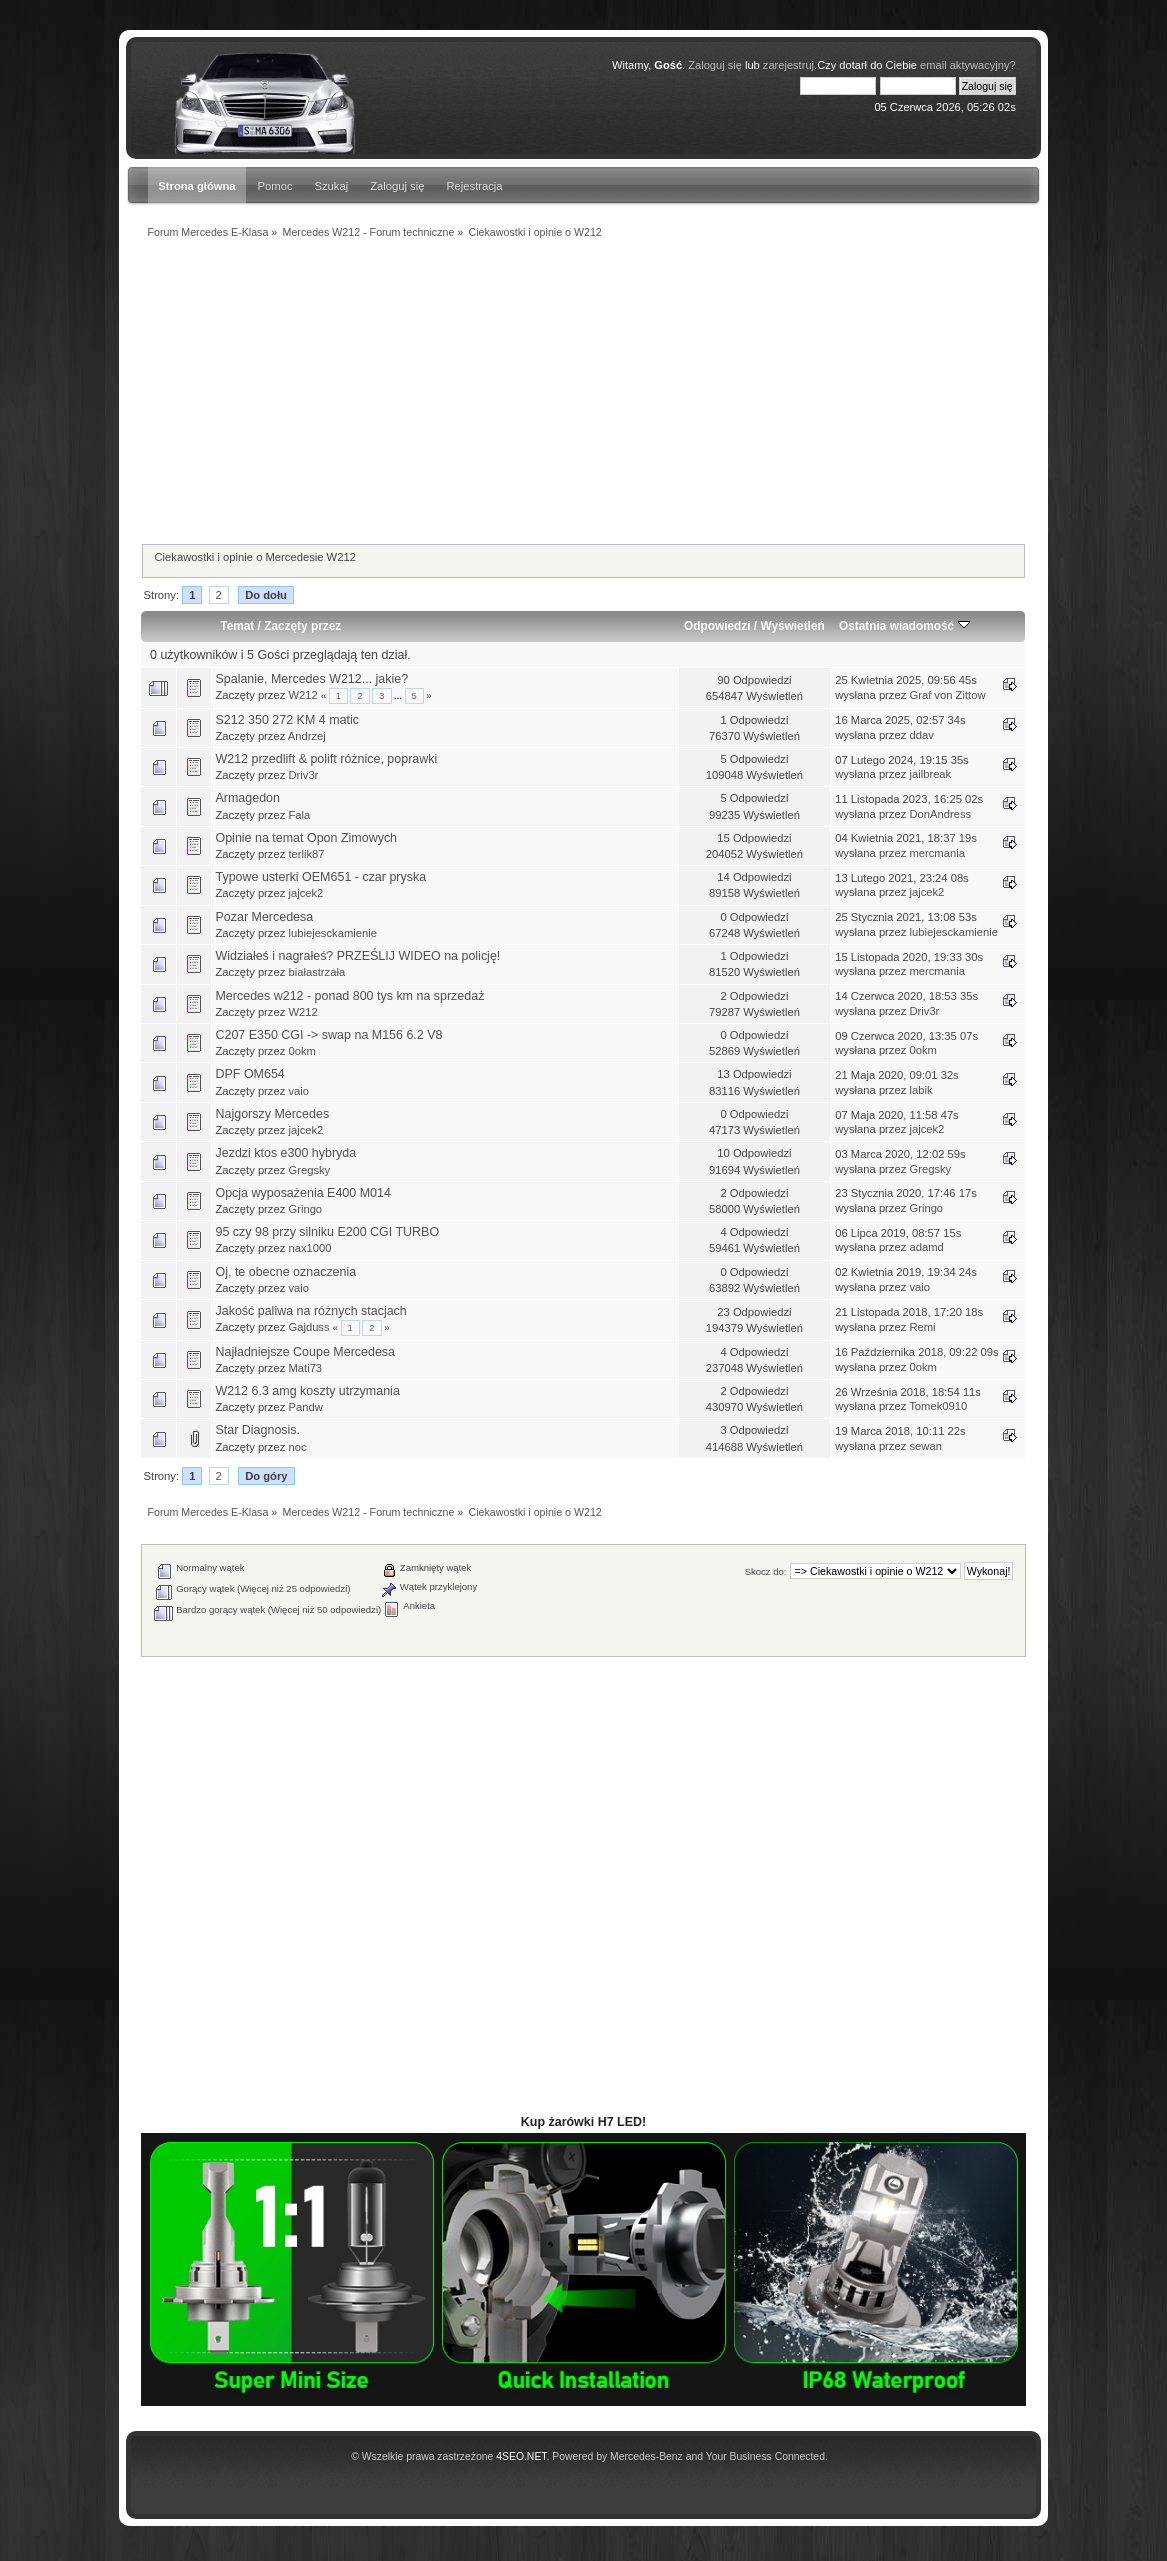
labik (920, 1090)
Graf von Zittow (947, 695)
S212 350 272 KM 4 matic (286, 720)
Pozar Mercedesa (264, 917)
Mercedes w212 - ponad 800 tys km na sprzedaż (349, 996)
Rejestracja (474, 186)
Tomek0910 (938, 1406)
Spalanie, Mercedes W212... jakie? (311, 679)
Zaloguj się (397, 186)
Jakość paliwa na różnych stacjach (310, 1311)
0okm (301, 1051)
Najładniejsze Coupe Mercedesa (305, 1352)
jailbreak (930, 774)
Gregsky (309, 1170)
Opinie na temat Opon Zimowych (306, 838)
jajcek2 (305, 893)
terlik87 (306, 854)
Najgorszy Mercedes (272, 1114)
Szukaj (332, 186)
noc (297, 1447)
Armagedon (247, 798)
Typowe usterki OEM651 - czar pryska (320, 877)
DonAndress (940, 814)
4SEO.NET (521, 2456)
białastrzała (316, 972)
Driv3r (303, 775)
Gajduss (308, 1327)
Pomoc (275, 186)
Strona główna (196, 186)
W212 (302, 695)
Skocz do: (766, 1571)
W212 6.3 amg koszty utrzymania (307, 1391)
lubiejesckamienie (332, 933)
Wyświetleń (792, 626)
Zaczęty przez (302, 626)
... (399, 696)
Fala (299, 815)
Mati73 (305, 1368)
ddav (921, 735)
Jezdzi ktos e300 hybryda (285, 1153)
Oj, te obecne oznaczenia (285, 1272)
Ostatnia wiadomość (904, 626)
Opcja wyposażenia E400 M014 (302, 1193)
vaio (298, 1091)
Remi (922, 1327)
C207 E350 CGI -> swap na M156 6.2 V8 (328, 1035)
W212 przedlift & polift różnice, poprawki (326, 759)
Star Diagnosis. (257, 1430)
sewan (925, 1446)
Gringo (305, 1209)
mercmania (937, 853)
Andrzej (307, 736)
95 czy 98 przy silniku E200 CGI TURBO (327, 1232)
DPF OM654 (249, 1074)
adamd (926, 1247)
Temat (237, 626)
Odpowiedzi (717, 626)
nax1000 (309, 1248)
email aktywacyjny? (968, 65)
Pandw (305, 1407)
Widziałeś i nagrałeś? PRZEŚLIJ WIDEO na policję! (357, 956)
